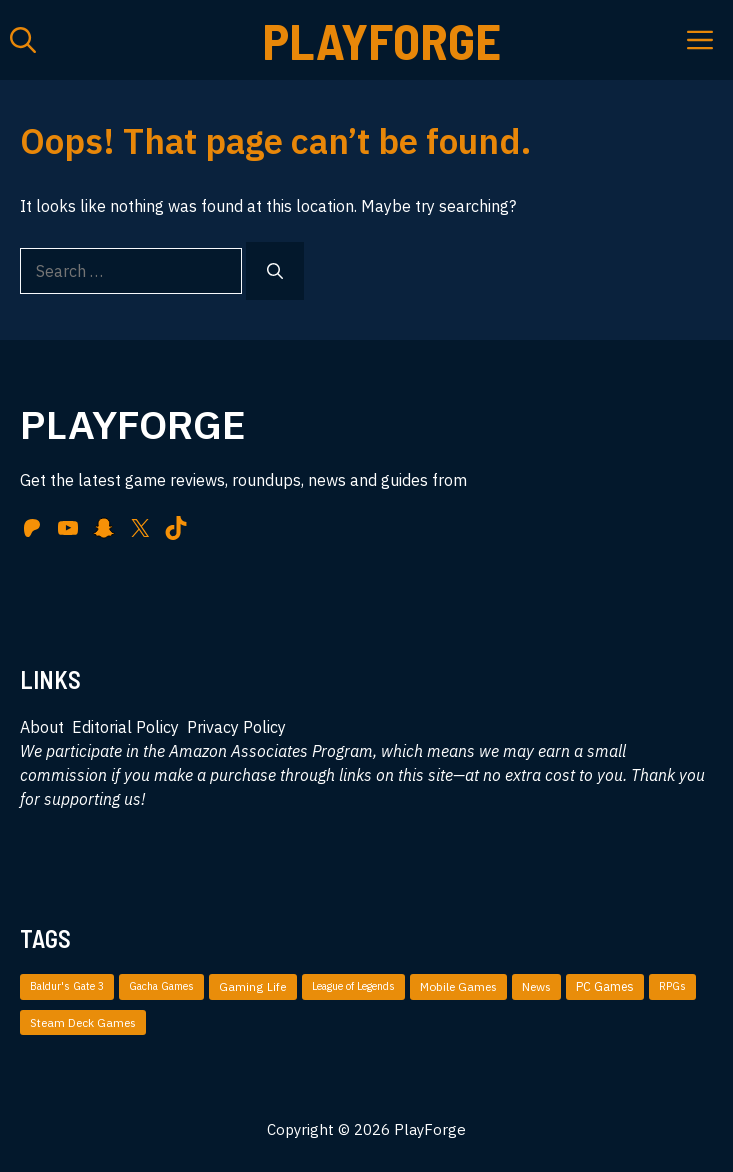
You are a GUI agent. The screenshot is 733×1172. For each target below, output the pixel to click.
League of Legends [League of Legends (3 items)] (353, 986)
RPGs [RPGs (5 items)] (672, 986)
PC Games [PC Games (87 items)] (605, 986)
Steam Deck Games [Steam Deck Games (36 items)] (83, 1022)
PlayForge (382, 40)
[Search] (275, 271)
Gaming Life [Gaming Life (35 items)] (253, 986)
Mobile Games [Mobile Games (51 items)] (458, 986)
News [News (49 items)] (536, 986)
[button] (23, 40)
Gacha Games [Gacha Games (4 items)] (161, 986)
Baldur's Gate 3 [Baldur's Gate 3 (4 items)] (67, 986)
